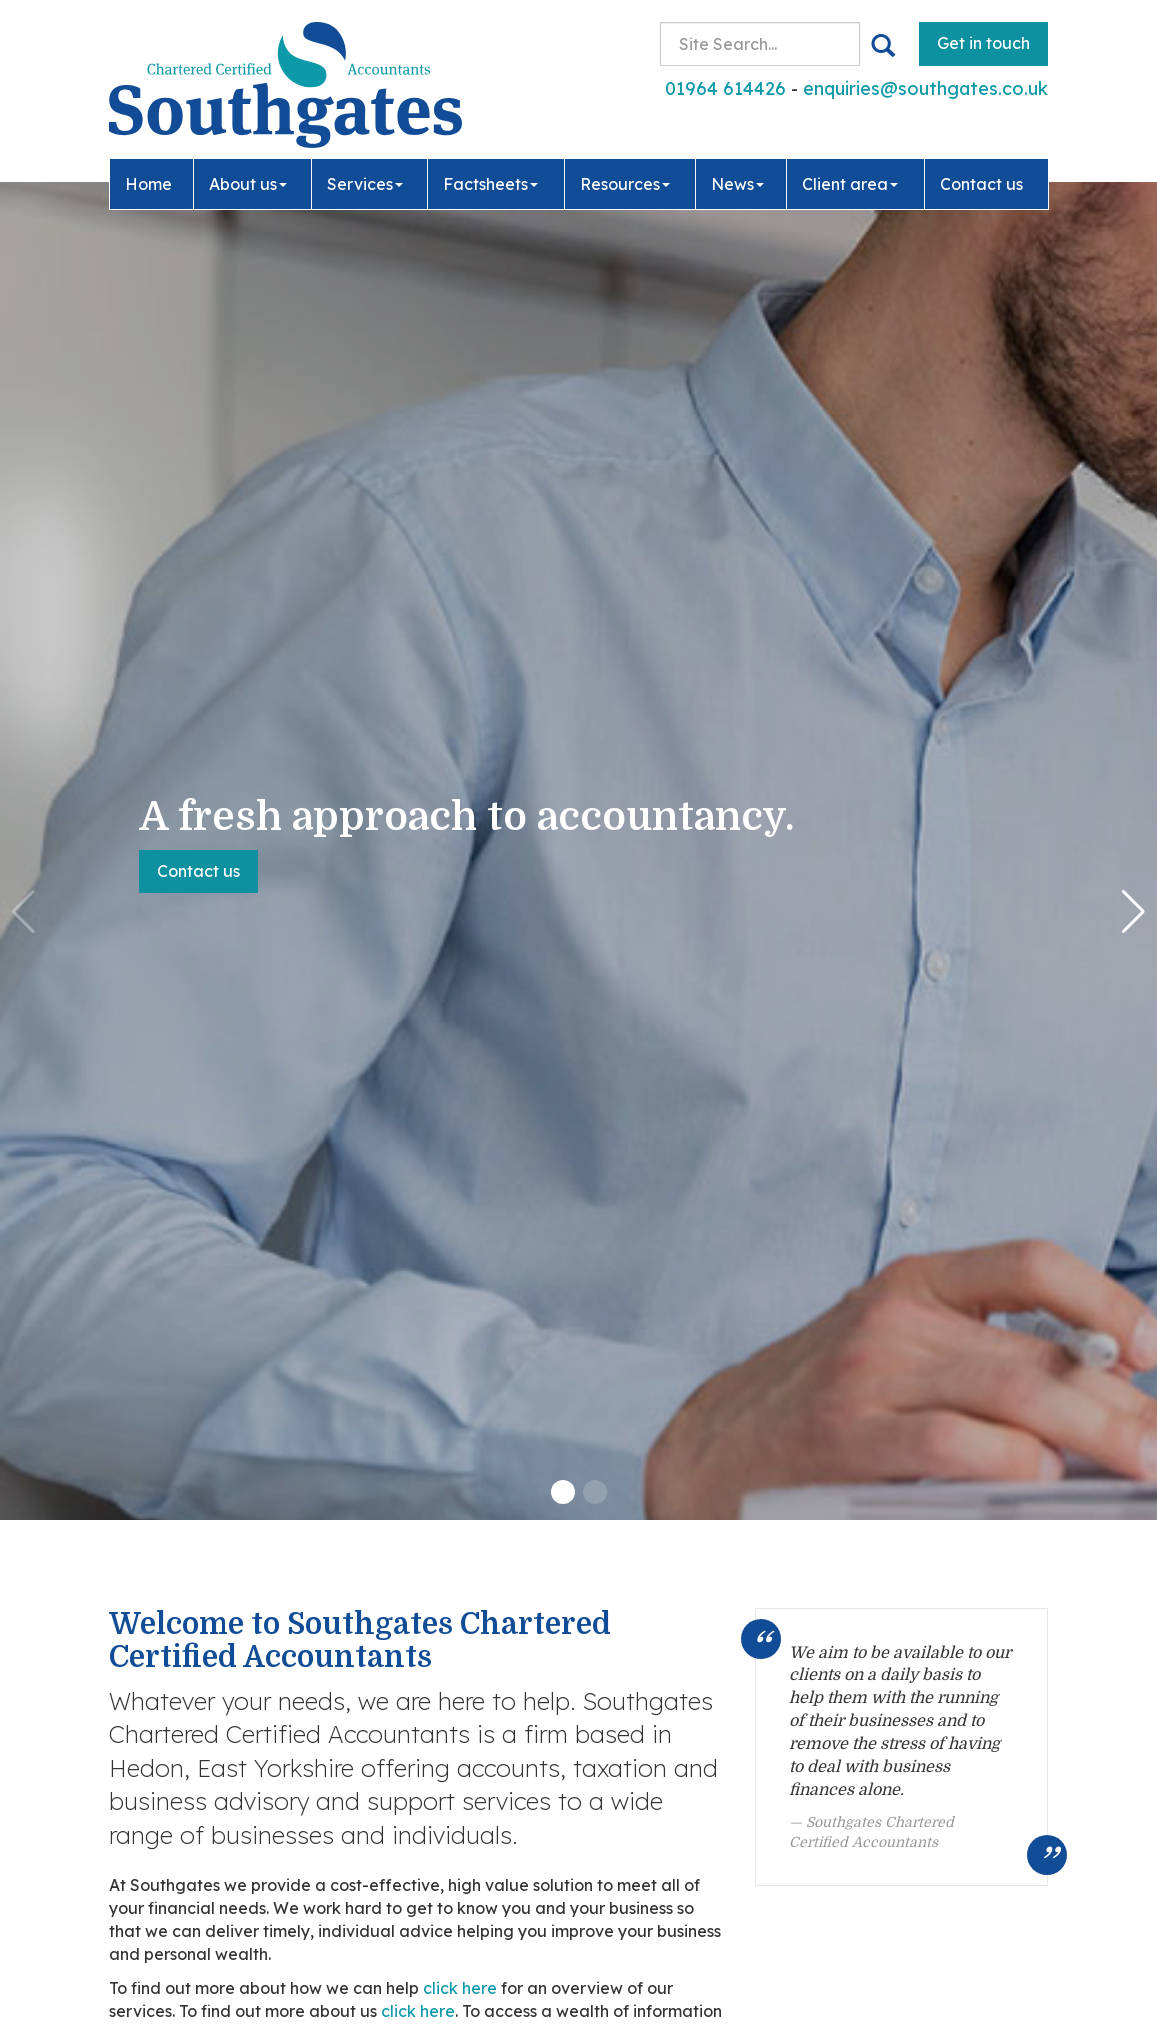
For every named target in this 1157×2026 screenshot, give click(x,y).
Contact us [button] (198, 871)
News (737, 182)
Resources (625, 182)
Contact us (981, 182)
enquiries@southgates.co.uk (925, 88)
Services (365, 182)
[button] (563, 1492)
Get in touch (983, 43)
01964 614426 (725, 88)
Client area (850, 182)
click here (460, 1988)
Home (148, 182)
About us (248, 182)
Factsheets (490, 182)
